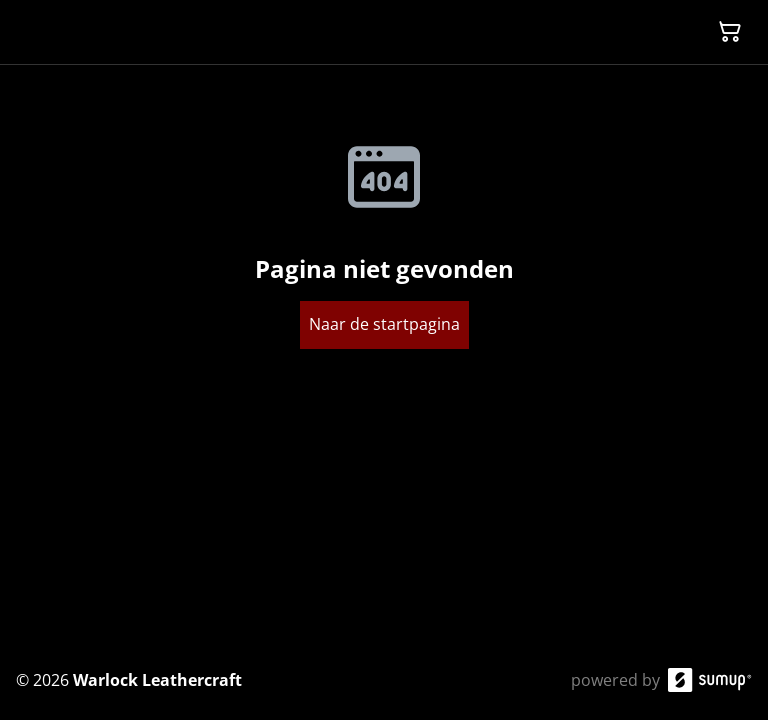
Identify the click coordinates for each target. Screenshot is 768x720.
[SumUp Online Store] (710, 680)
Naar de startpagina (384, 324)
